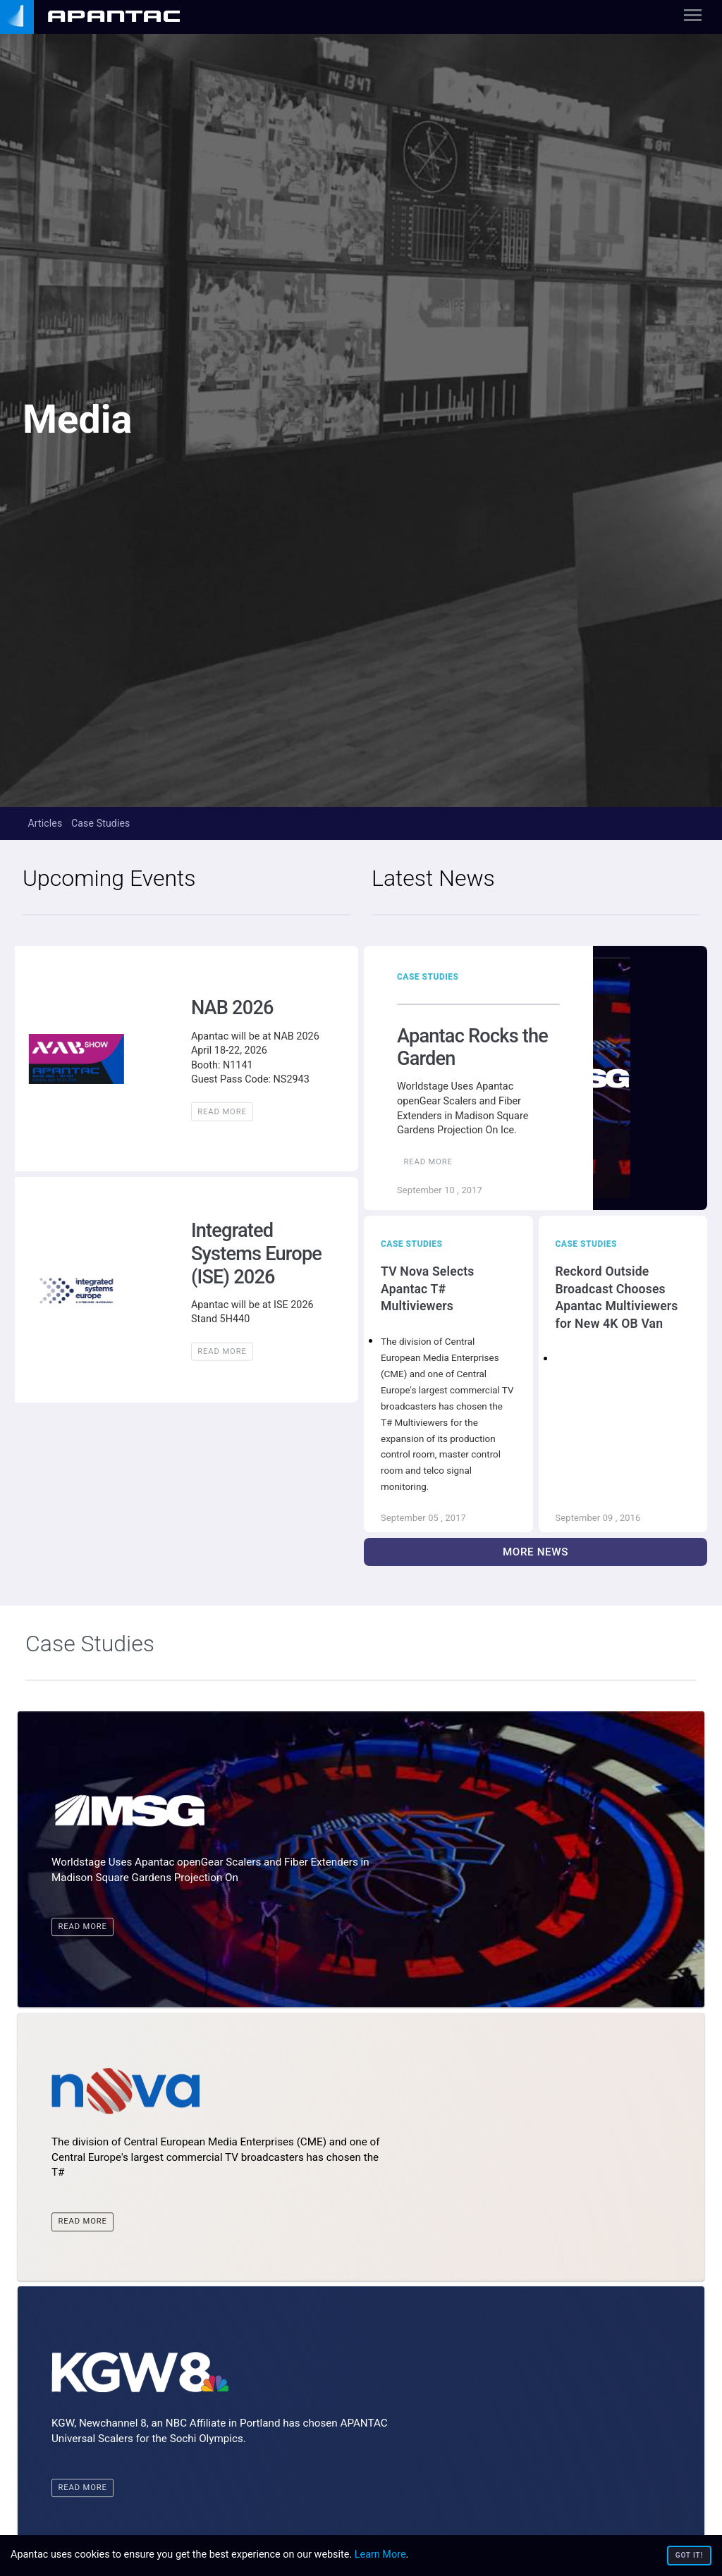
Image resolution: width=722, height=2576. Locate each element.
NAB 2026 (232, 1008)
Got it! (689, 2555)
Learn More (380, 2554)
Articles (44, 823)
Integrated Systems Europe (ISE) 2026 (256, 1253)
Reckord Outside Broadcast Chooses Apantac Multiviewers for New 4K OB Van (617, 1297)
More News (535, 1552)
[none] (105, 17)
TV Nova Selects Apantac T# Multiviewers (428, 1288)
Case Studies (100, 823)
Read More (221, 1111)
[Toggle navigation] (693, 17)
